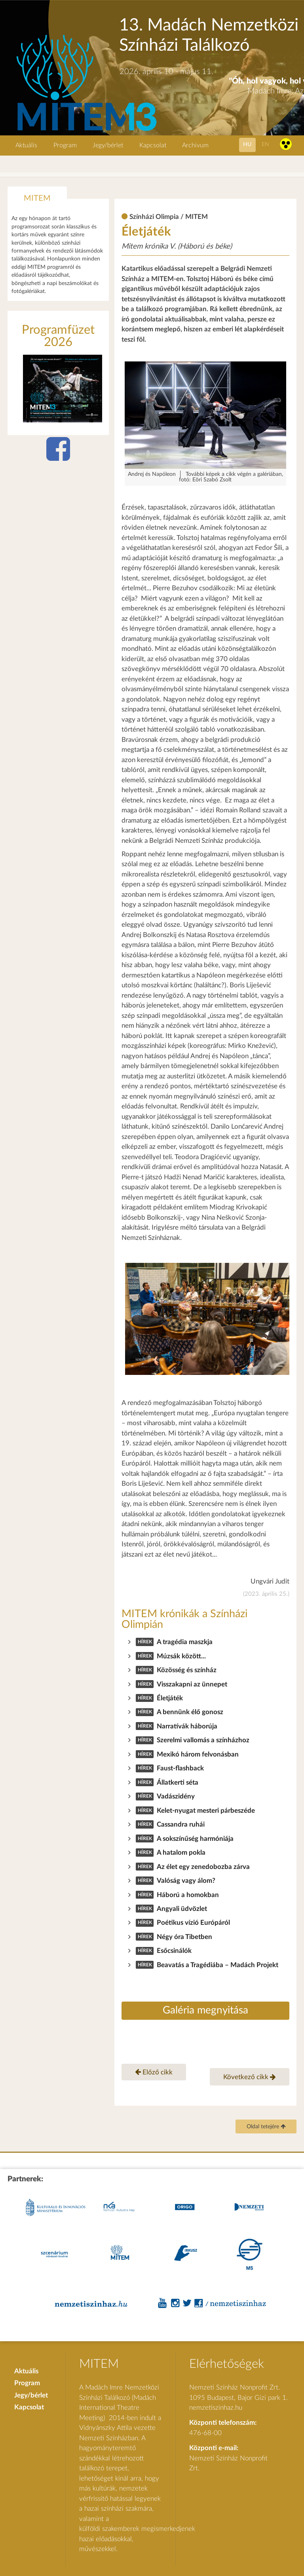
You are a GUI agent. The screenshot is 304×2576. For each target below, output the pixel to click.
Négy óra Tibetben (184, 1936)
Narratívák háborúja (187, 1726)
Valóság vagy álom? (186, 1880)
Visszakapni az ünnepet (192, 1684)
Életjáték (170, 1698)
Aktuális (26, 145)
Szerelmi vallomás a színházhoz (203, 1740)
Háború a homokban (188, 1895)
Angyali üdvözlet (182, 1908)
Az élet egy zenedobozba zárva (203, 1866)
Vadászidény (176, 1796)
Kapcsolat (152, 145)
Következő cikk (249, 2076)
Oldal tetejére (266, 2126)
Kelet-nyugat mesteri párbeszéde (206, 1810)
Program (65, 145)
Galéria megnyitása (205, 2010)
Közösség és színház (187, 1670)
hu (247, 144)
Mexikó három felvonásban (198, 1754)
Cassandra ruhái (181, 1824)
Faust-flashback (180, 1768)
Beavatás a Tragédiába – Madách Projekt (217, 1965)
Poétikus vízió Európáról (193, 1922)
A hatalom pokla (181, 1852)
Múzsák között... (181, 1656)
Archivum (195, 145)
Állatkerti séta (177, 1782)
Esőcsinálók (174, 1950)
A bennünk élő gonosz (190, 1712)
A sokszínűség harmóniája (195, 1838)
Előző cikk (154, 2071)
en (265, 144)
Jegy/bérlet (108, 145)
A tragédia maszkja (185, 1642)
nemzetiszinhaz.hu (215, 2407)
